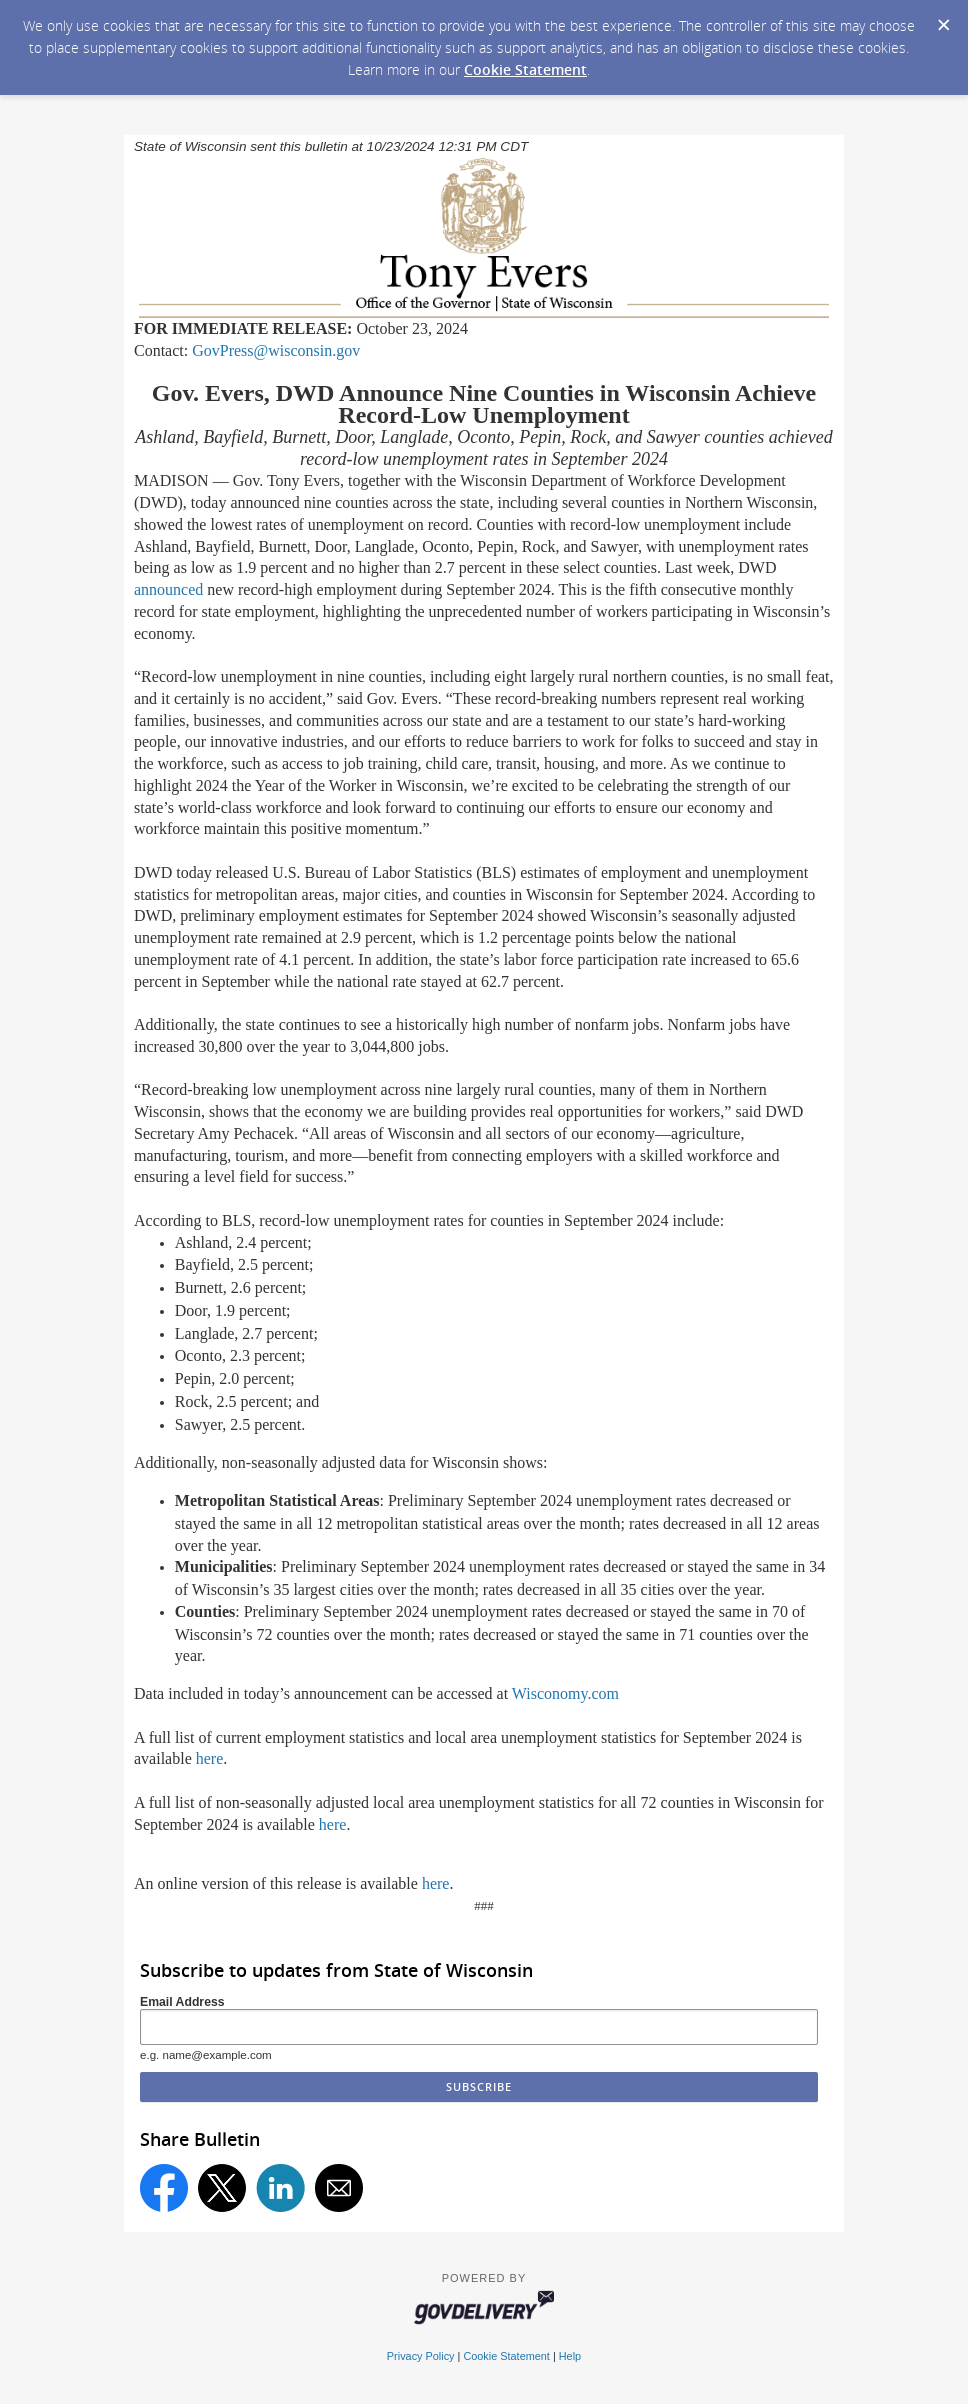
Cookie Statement (525, 69)
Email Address (182, 2002)
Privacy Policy (421, 2356)
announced (168, 589)
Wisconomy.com (565, 1693)
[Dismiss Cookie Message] (943, 19)
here (210, 1758)
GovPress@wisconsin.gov (276, 350)
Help (570, 2356)
